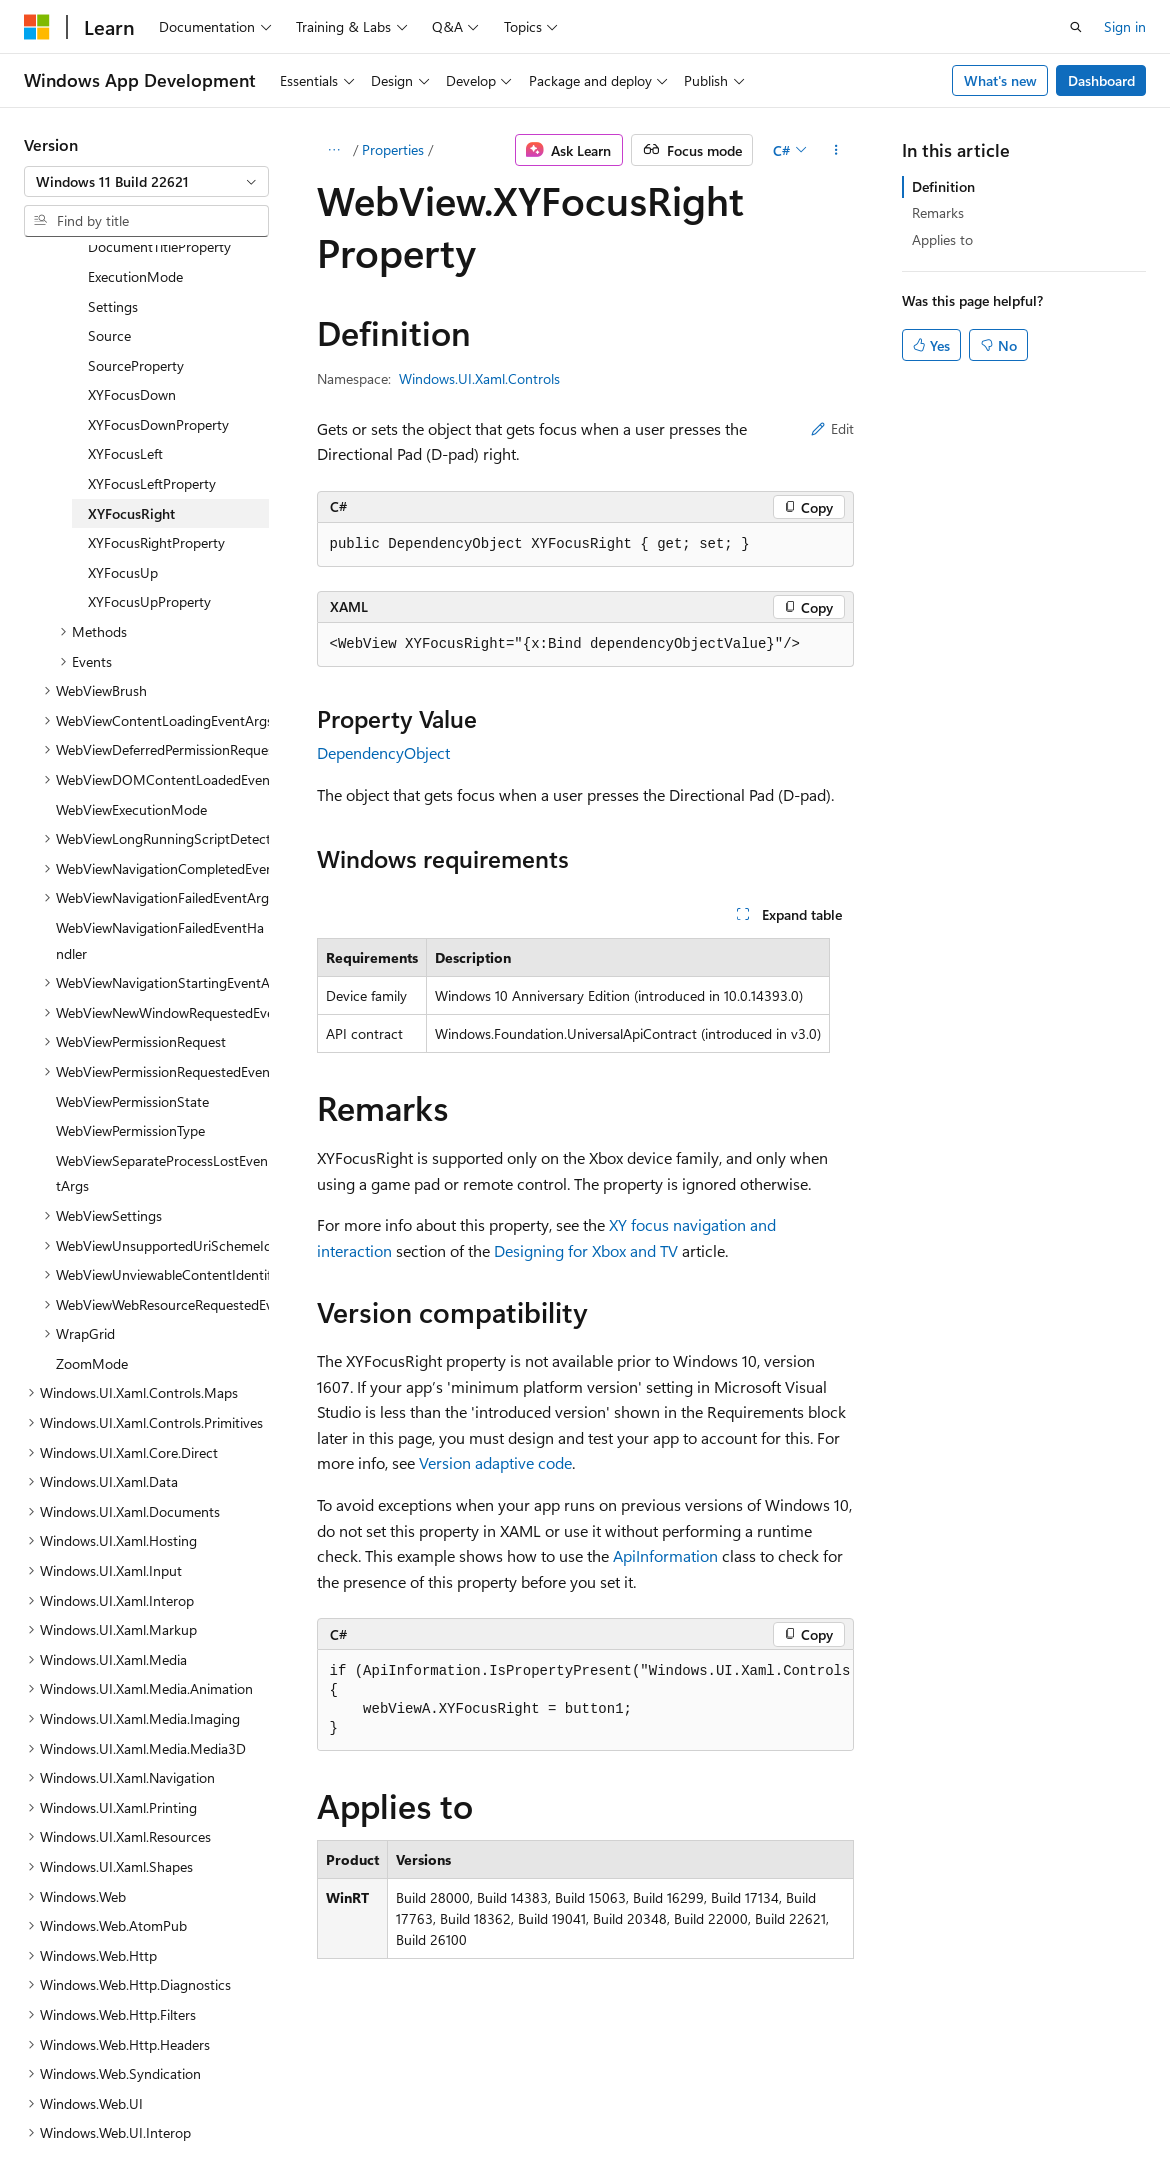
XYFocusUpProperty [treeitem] (149, 427)
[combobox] (146, 182)
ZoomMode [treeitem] (92, 1189)
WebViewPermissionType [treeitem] (130, 956)
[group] (585, 1700)
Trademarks (635, 2111)
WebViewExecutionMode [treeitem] (131, 635)
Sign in (1125, 26)
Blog (272, 2111)
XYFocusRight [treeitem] (131, 339)
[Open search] (1076, 27)
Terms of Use (536, 2111)
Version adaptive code (495, 1462)
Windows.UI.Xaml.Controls (479, 378)
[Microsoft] (37, 27)
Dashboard (1101, 80)
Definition (943, 186)
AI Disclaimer (64, 2111)
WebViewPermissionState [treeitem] (132, 927)
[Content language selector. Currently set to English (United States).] (115, 2064)
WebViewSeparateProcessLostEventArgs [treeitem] (162, 999)
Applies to (942, 239)
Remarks (938, 212)
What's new (1000, 80)
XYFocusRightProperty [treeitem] (156, 368)
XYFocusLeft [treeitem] (125, 279)
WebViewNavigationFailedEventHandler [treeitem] (160, 766)
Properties (393, 149)
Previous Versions (181, 2111)
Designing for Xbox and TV (586, 1250)
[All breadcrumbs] (334, 150)
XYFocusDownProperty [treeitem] (158, 250)
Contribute (358, 2111)
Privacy (437, 2111)
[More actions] (835, 150)
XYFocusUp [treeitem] (123, 398)
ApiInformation (665, 1555)
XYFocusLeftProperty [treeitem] (152, 309)
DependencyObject (383, 752)
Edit (832, 428)
